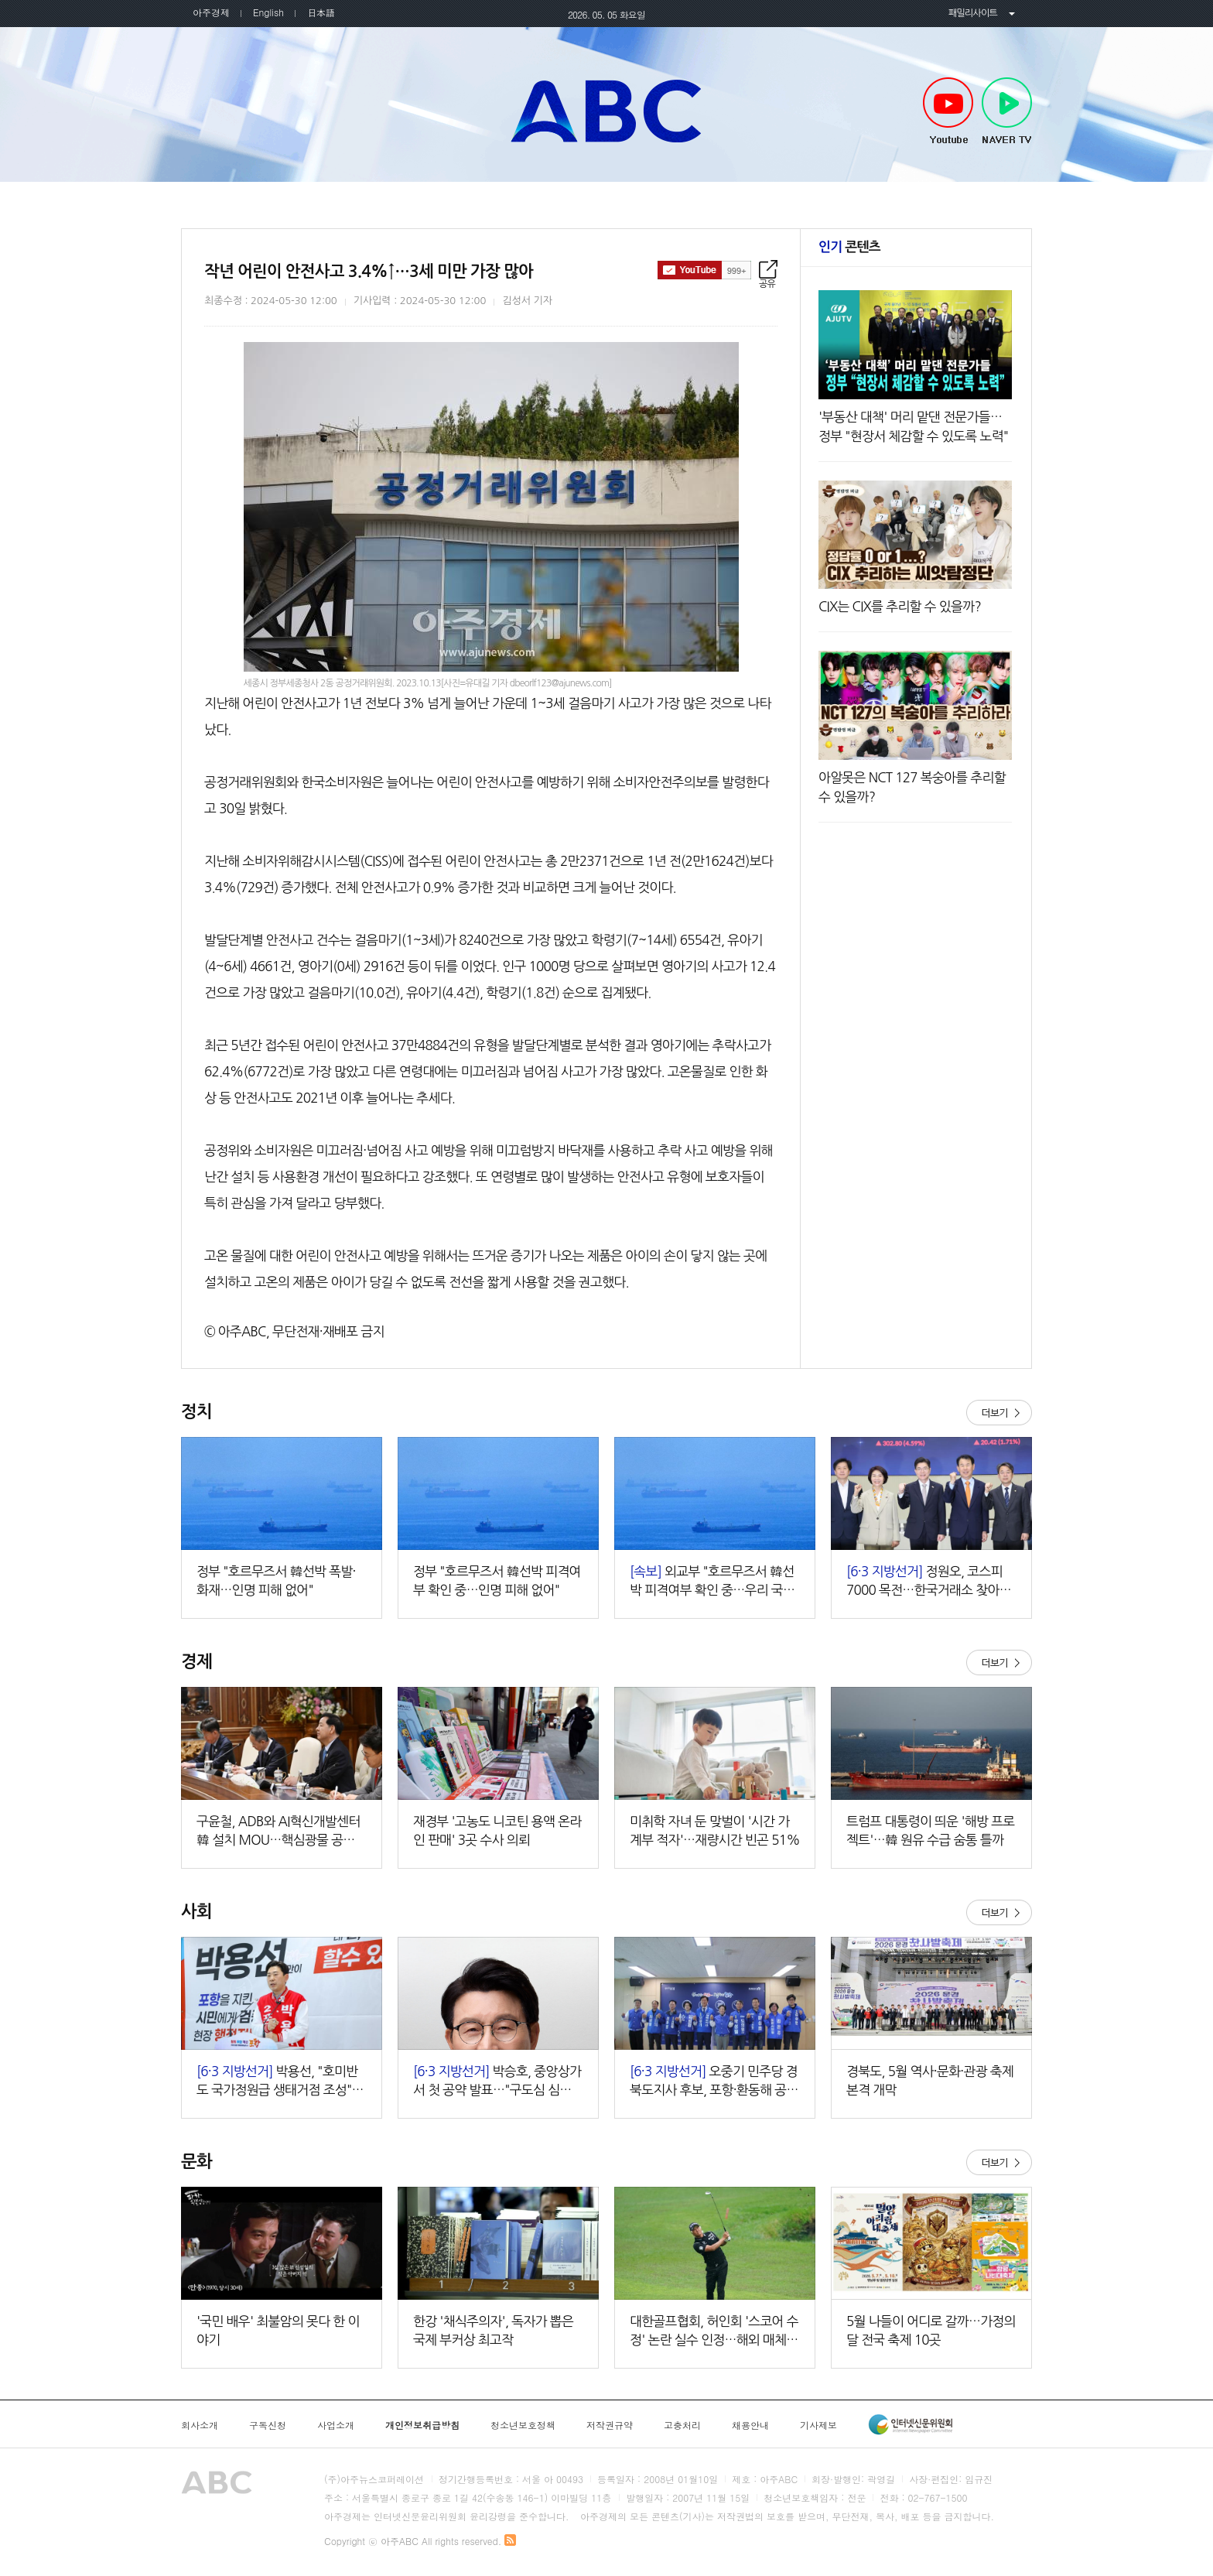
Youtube (948, 111)
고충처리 (682, 2425)
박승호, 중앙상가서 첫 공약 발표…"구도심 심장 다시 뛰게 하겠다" (497, 2082)
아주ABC (606, 110)
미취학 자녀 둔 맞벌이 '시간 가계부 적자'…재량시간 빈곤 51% (715, 1830)
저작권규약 (609, 2425)
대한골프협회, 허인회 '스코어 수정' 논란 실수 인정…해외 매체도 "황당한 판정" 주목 (714, 2331)
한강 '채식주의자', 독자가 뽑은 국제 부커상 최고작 (493, 2330)
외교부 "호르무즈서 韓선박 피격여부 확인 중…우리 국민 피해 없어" (712, 1582)
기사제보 (818, 2425)
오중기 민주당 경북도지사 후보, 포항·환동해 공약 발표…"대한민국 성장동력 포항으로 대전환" (714, 2082)
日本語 (321, 12)
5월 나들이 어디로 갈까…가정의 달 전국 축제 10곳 (931, 2330)
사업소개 (335, 2425)
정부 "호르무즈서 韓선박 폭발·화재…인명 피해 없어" (276, 1580)
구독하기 (704, 270)
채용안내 (750, 2425)
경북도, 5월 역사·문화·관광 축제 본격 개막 (929, 2080)
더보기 (999, 1412)
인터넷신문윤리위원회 (910, 2424)
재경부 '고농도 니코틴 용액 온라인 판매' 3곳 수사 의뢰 (497, 1830)
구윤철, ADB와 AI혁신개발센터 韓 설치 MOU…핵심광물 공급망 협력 (281, 1832)
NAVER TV (1007, 111)
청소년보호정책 (522, 2425)
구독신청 (267, 2425)
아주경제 (211, 12)
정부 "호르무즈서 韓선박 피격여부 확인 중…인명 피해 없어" (497, 1580)
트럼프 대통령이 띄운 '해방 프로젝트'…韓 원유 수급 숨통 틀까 (930, 1830)
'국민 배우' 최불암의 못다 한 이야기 (278, 2330)
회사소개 (199, 2425)
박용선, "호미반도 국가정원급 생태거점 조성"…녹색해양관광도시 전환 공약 (280, 2082)
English (268, 12)
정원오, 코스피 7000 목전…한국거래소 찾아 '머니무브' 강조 (924, 1582)
